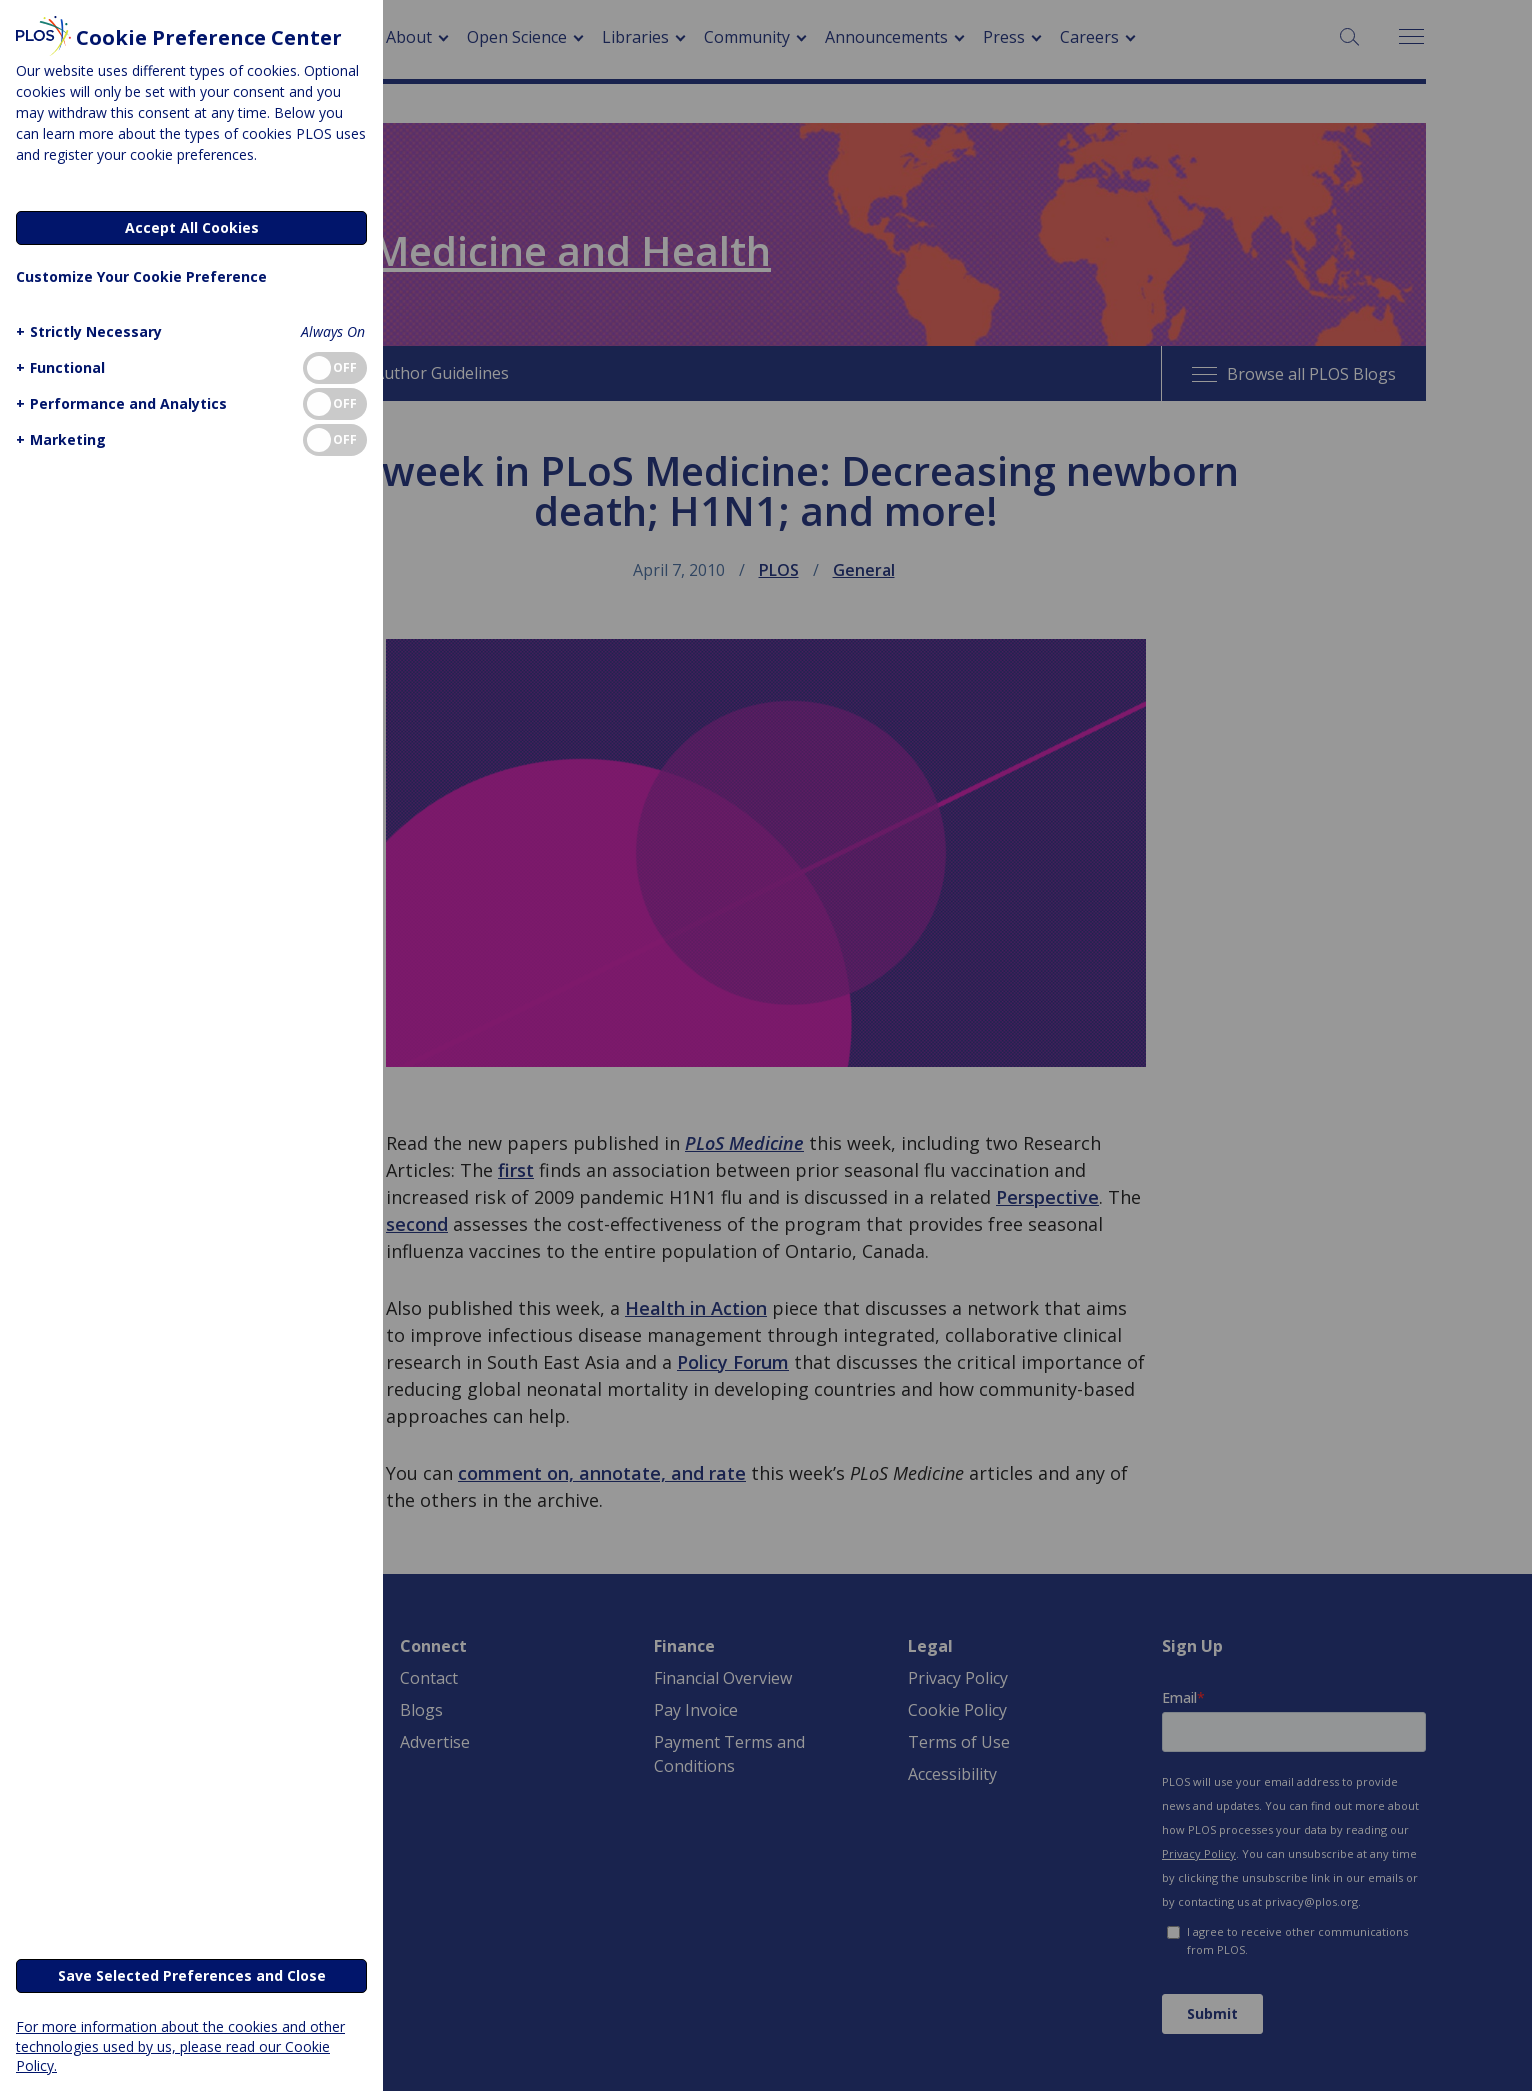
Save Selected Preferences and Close (192, 1975)
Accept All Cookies (192, 227)
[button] (86, 331)
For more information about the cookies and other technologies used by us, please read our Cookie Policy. (180, 2045)
